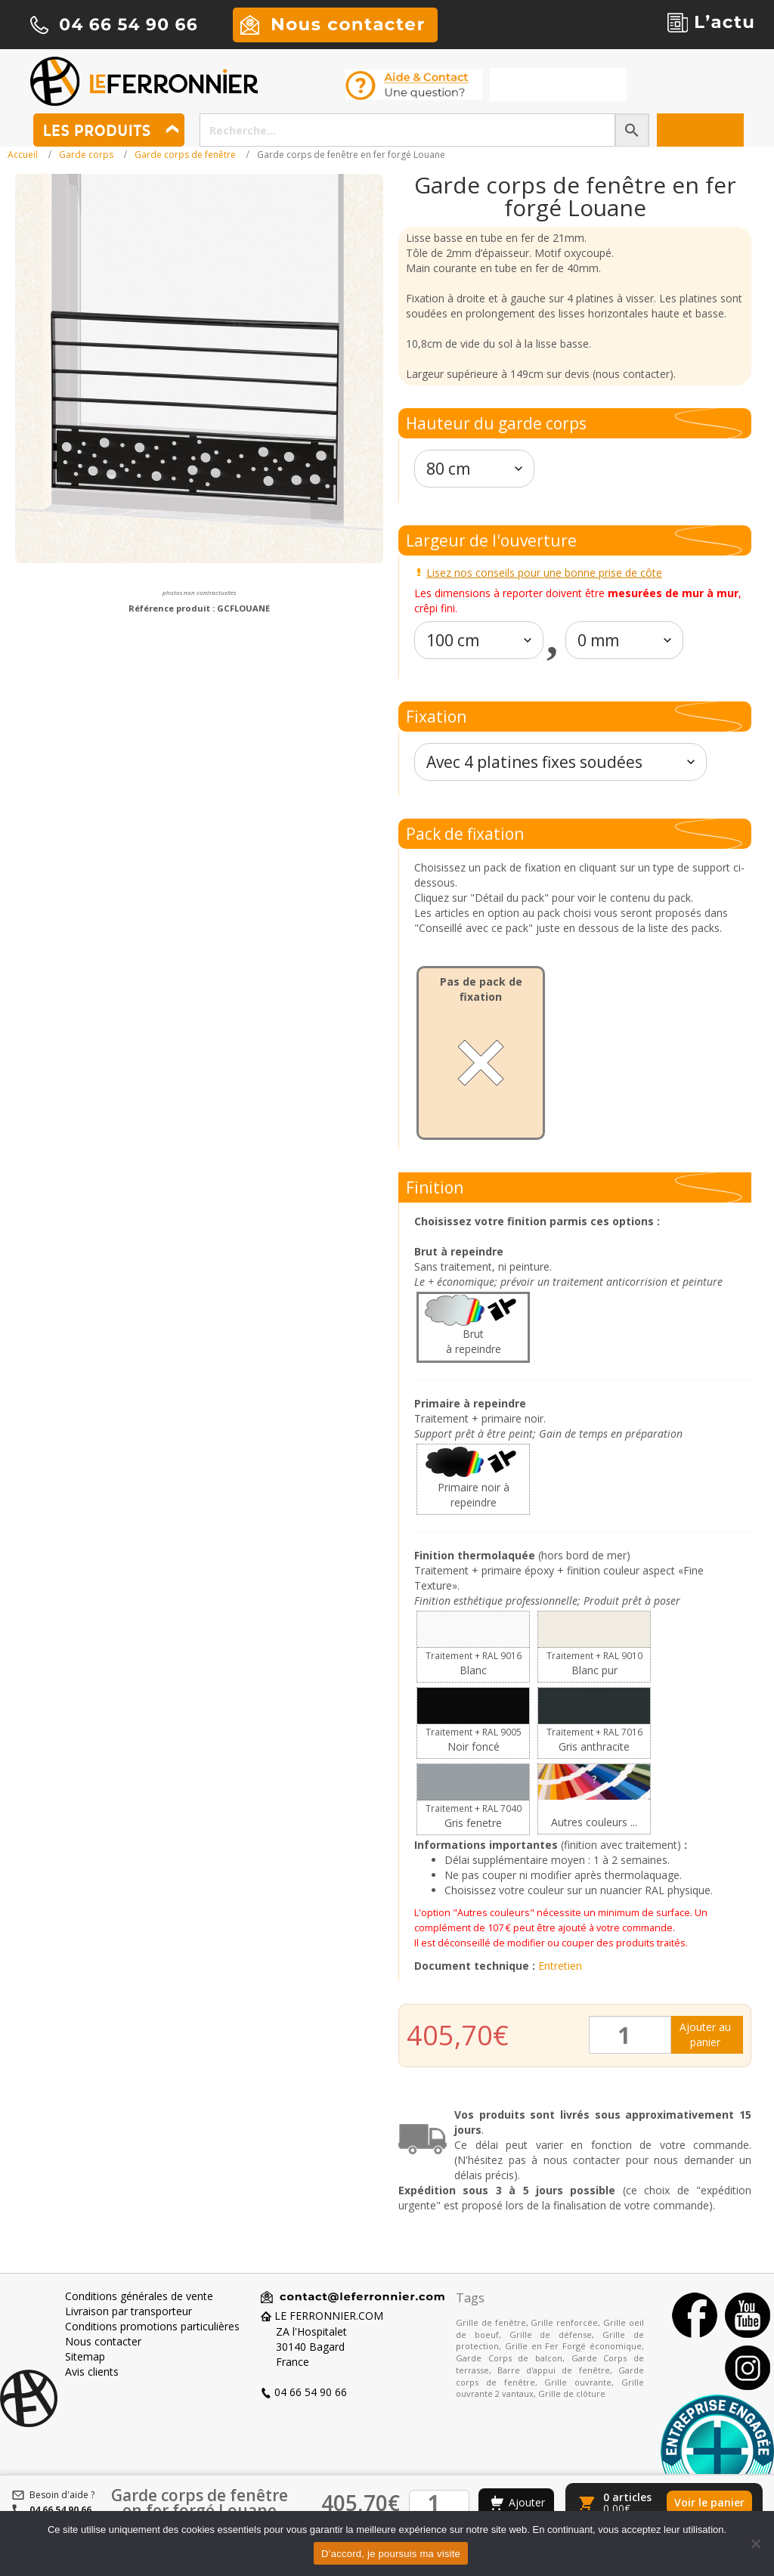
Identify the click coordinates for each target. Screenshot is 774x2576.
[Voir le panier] (664, 2502)
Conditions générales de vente (139, 2296)
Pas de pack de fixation (481, 989)
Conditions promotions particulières (152, 2326)
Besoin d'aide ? (61, 2494)
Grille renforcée (564, 2322)
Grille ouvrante (577, 2382)
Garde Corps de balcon (509, 2358)
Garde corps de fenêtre (185, 154)
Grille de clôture (571, 2393)
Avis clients (92, 2371)
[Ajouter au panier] (516, 2502)
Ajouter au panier (705, 2034)
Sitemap (85, 2356)
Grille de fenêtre (491, 2322)
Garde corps (86, 154)
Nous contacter (103, 2341)
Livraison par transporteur (128, 2311)
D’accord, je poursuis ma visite (390, 2553)
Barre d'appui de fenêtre (553, 2370)
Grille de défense (551, 2334)
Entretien (560, 1965)
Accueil (23, 154)
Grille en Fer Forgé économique (573, 2346)
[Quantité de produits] (630, 2035)
